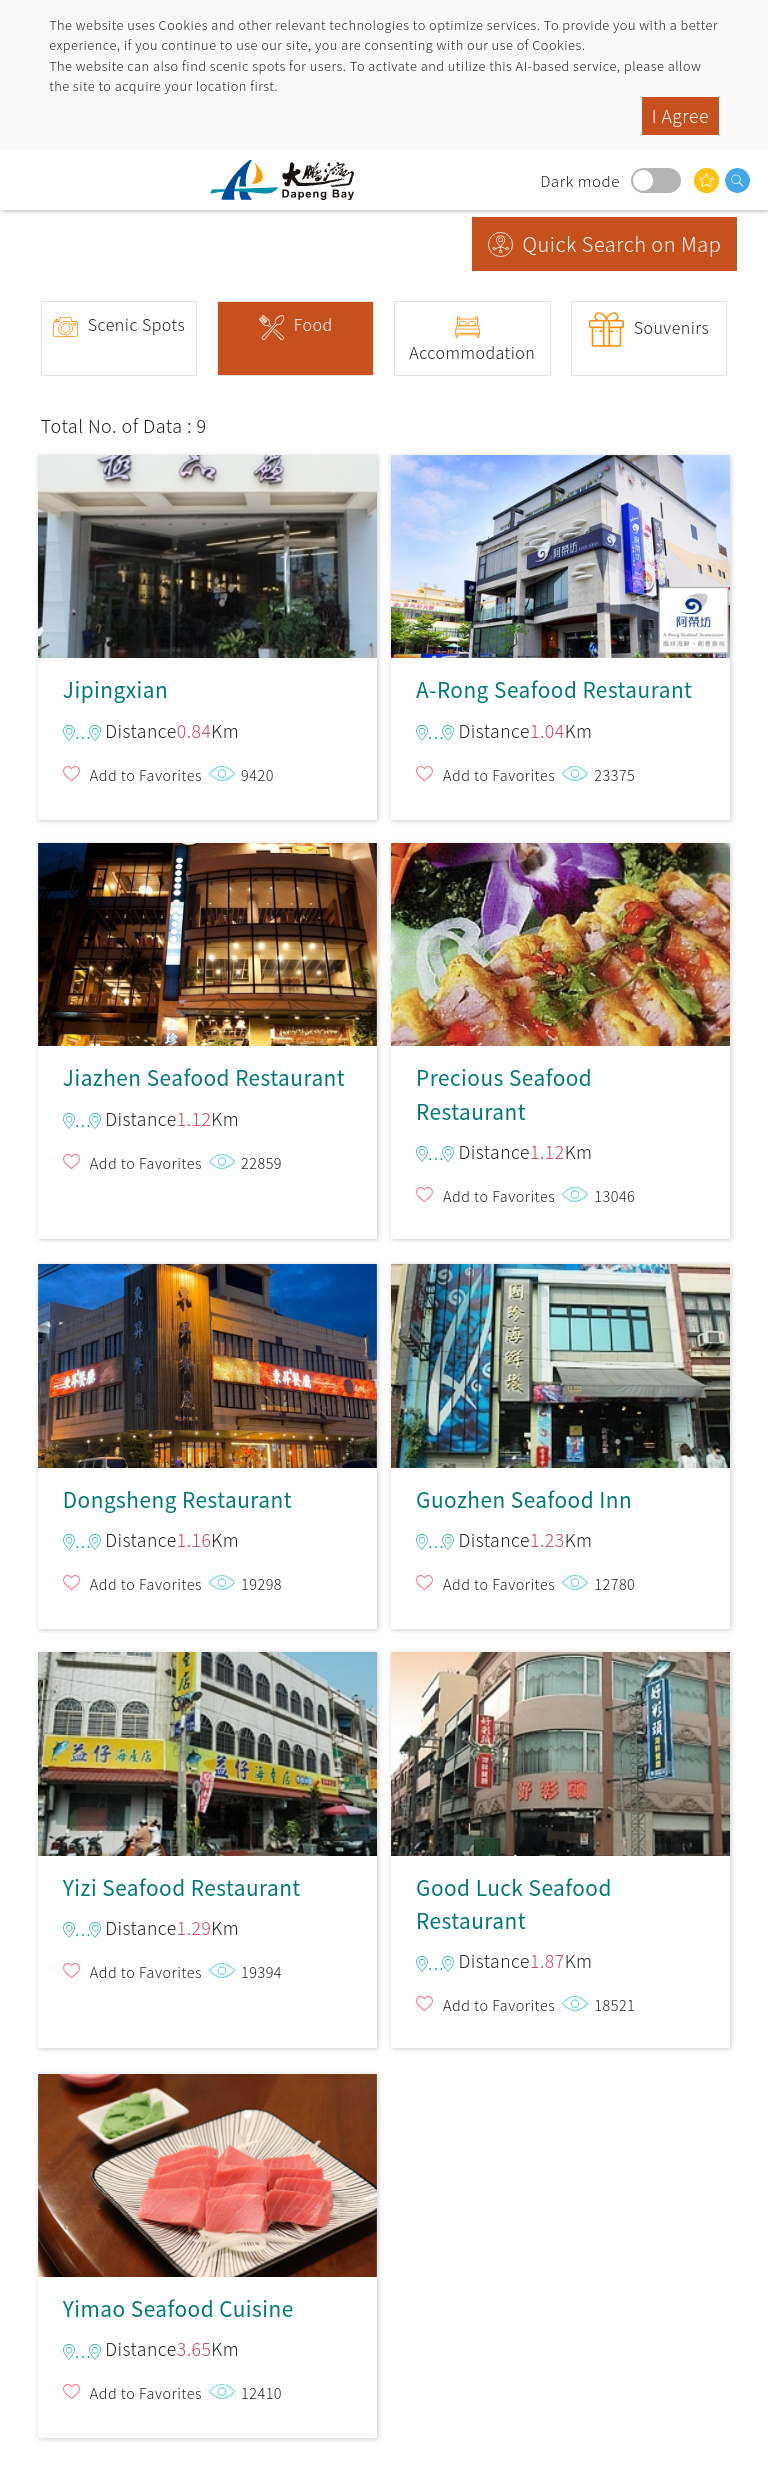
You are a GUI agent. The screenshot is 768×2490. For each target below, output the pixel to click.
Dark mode (656, 180)
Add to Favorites (146, 774)
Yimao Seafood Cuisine (207, 2167)
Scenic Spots (137, 324)
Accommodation (472, 352)
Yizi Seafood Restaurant (207, 1753)
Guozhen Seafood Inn (560, 1357)
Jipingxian (207, 548)
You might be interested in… (706, 180)
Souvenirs (672, 327)
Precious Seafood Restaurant (560, 944)
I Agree (680, 115)
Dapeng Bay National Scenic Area (290, 180)
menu (35, 180)
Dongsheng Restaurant (207, 1357)
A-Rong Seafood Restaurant (560, 548)
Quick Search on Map (622, 243)
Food (313, 324)
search (737, 180)
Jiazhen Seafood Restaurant (207, 944)
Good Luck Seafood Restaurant (560, 1753)
